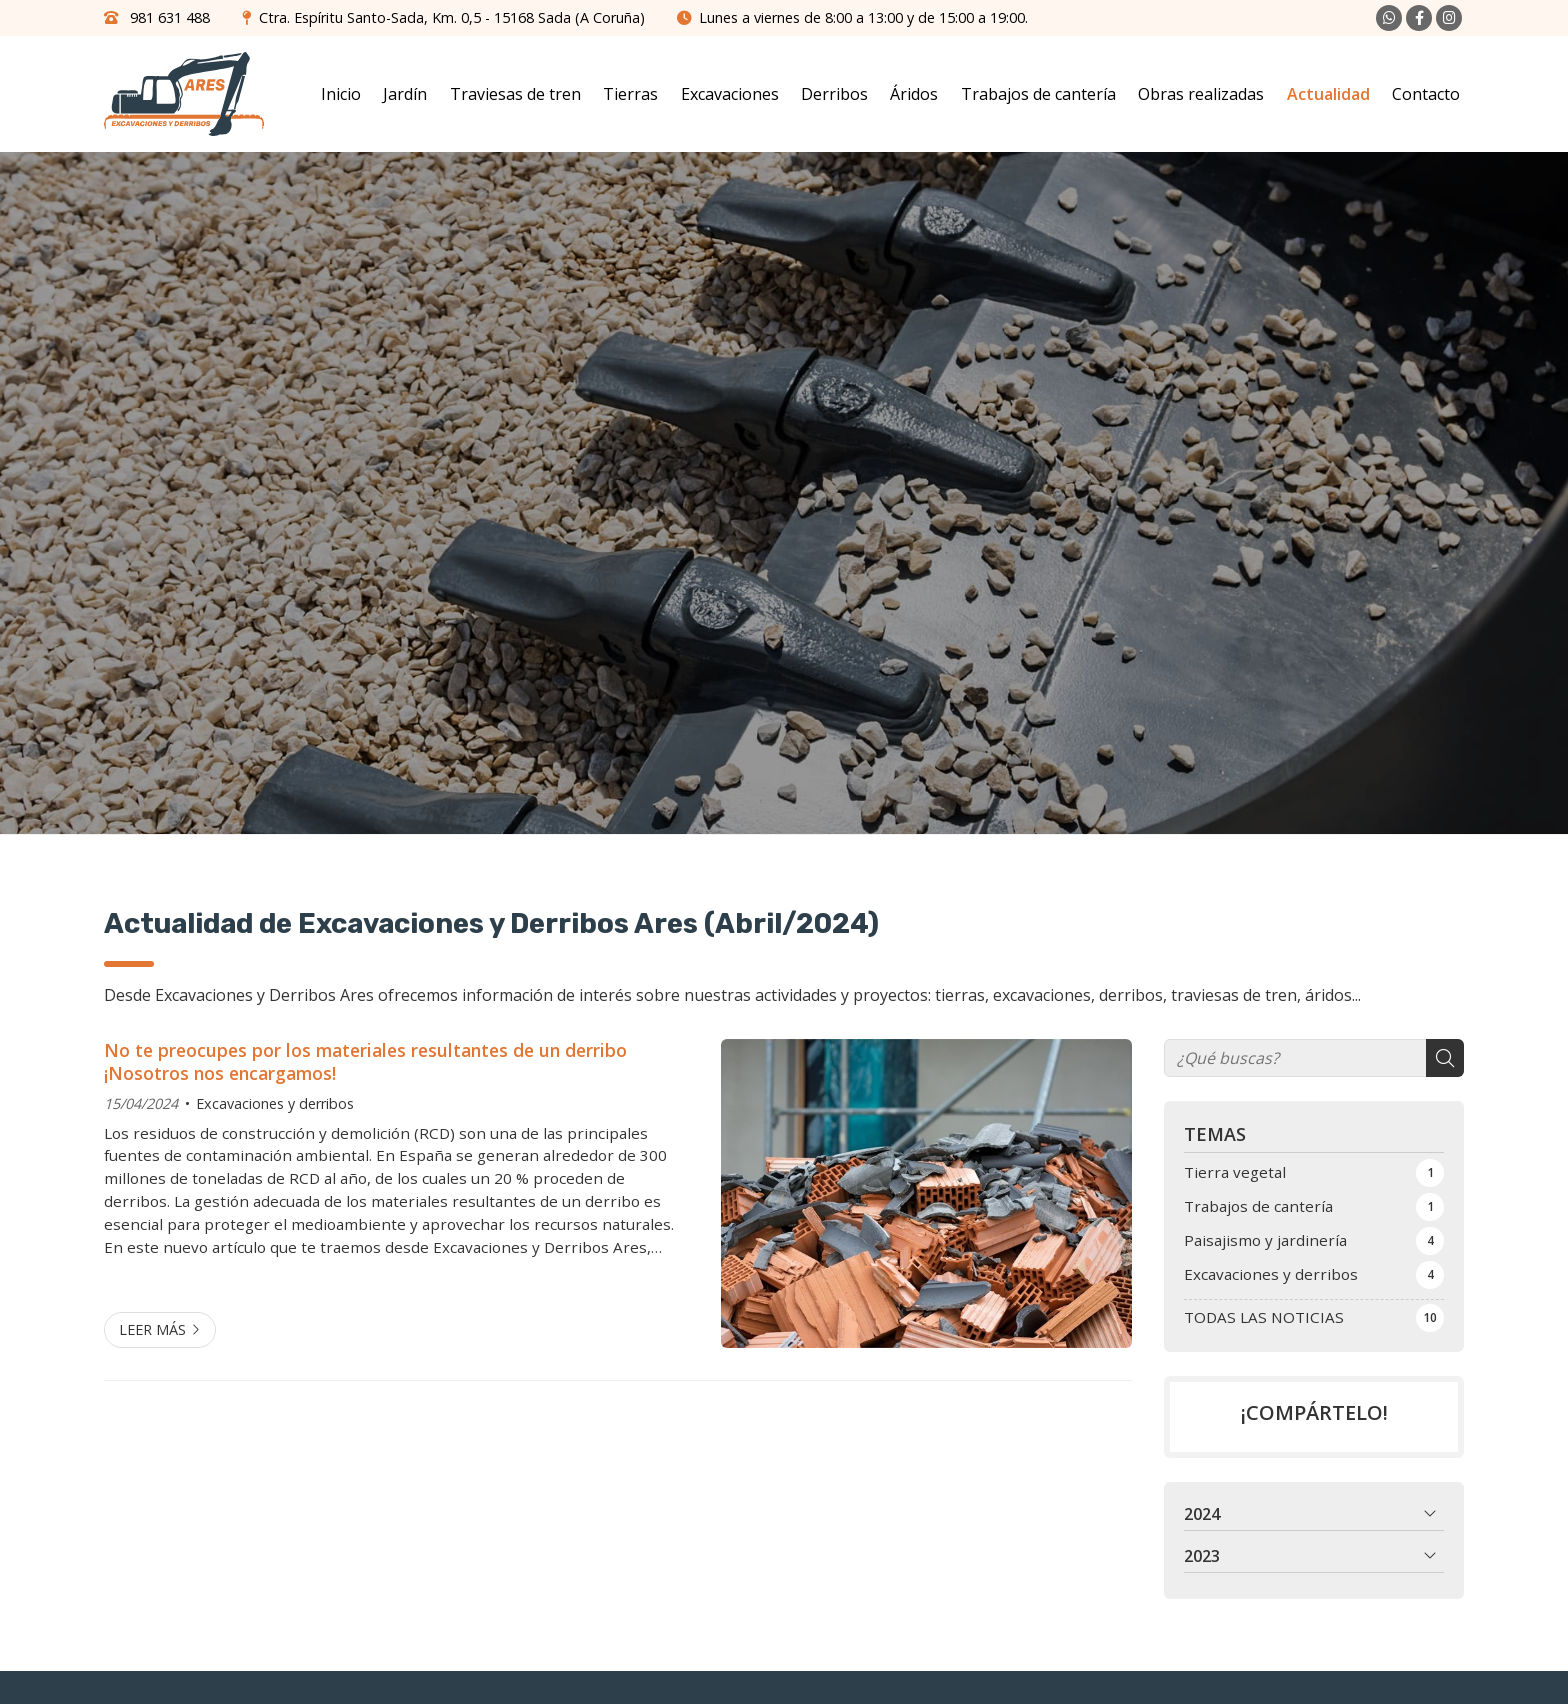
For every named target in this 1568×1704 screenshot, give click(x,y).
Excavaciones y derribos (275, 1103)
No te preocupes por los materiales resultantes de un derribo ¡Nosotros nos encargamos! (365, 1061)
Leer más (152, 1329)
